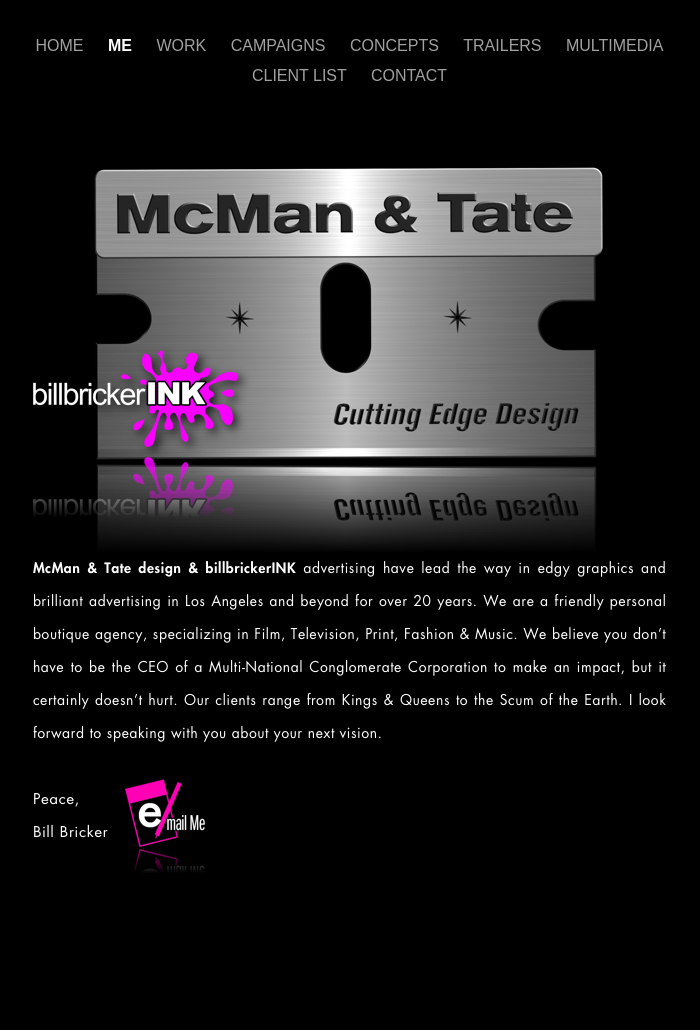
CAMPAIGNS (280, 45)
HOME (62, 45)
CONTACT (409, 75)
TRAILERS (504, 45)
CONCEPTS (396, 45)
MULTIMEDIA (614, 45)
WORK (183, 45)
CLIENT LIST (301, 75)
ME (122, 45)
